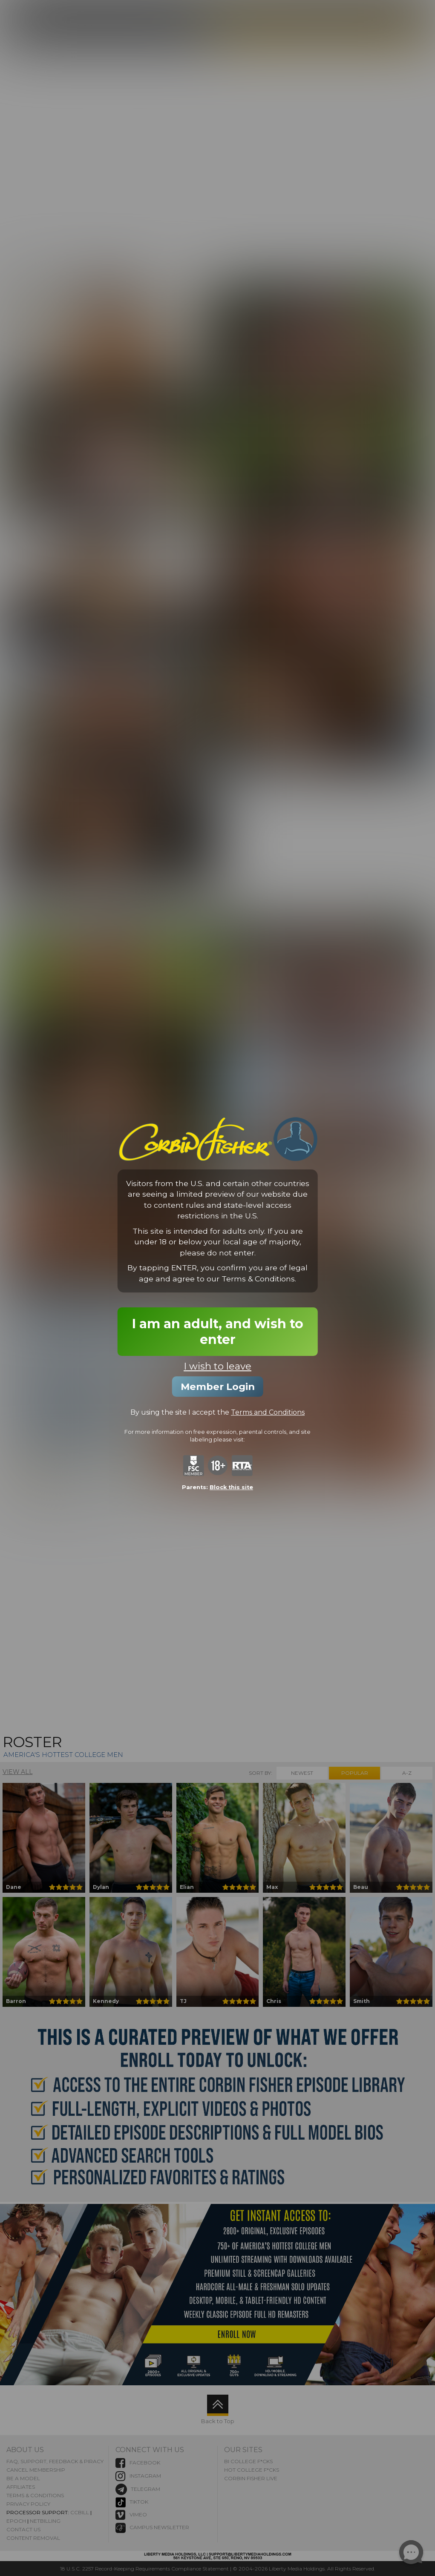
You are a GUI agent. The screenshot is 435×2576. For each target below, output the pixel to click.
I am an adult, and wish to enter (217, 1332)
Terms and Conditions (268, 1413)
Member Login (218, 1387)
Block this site (231, 1487)
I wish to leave (217, 1367)
